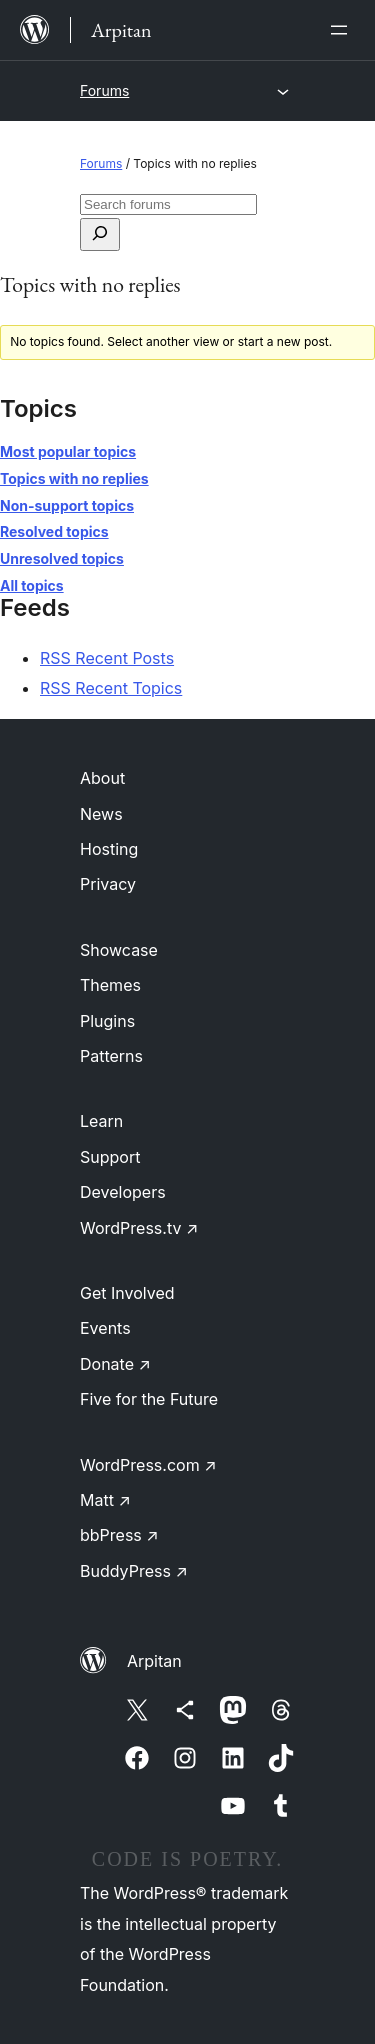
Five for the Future (149, 1399)
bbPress (119, 1535)
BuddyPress (134, 1571)
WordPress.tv (139, 1228)
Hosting (109, 849)
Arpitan (154, 1661)
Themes (110, 985)
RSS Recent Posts (107, 658)
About (102, 778)
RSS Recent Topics (111, 688)
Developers (123, 1192)
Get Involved (127, 1293)
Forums (104, 90)
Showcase (119, 950)
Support (110, 1157)
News (101, 814)
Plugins (107, 1021)
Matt (105, 1500)
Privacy (108, 884)
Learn (101, 1121)
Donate (115, 1364)
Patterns (111, 1056)
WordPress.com (148, 1465)
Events (105, 1328)
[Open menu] (343, 30)
